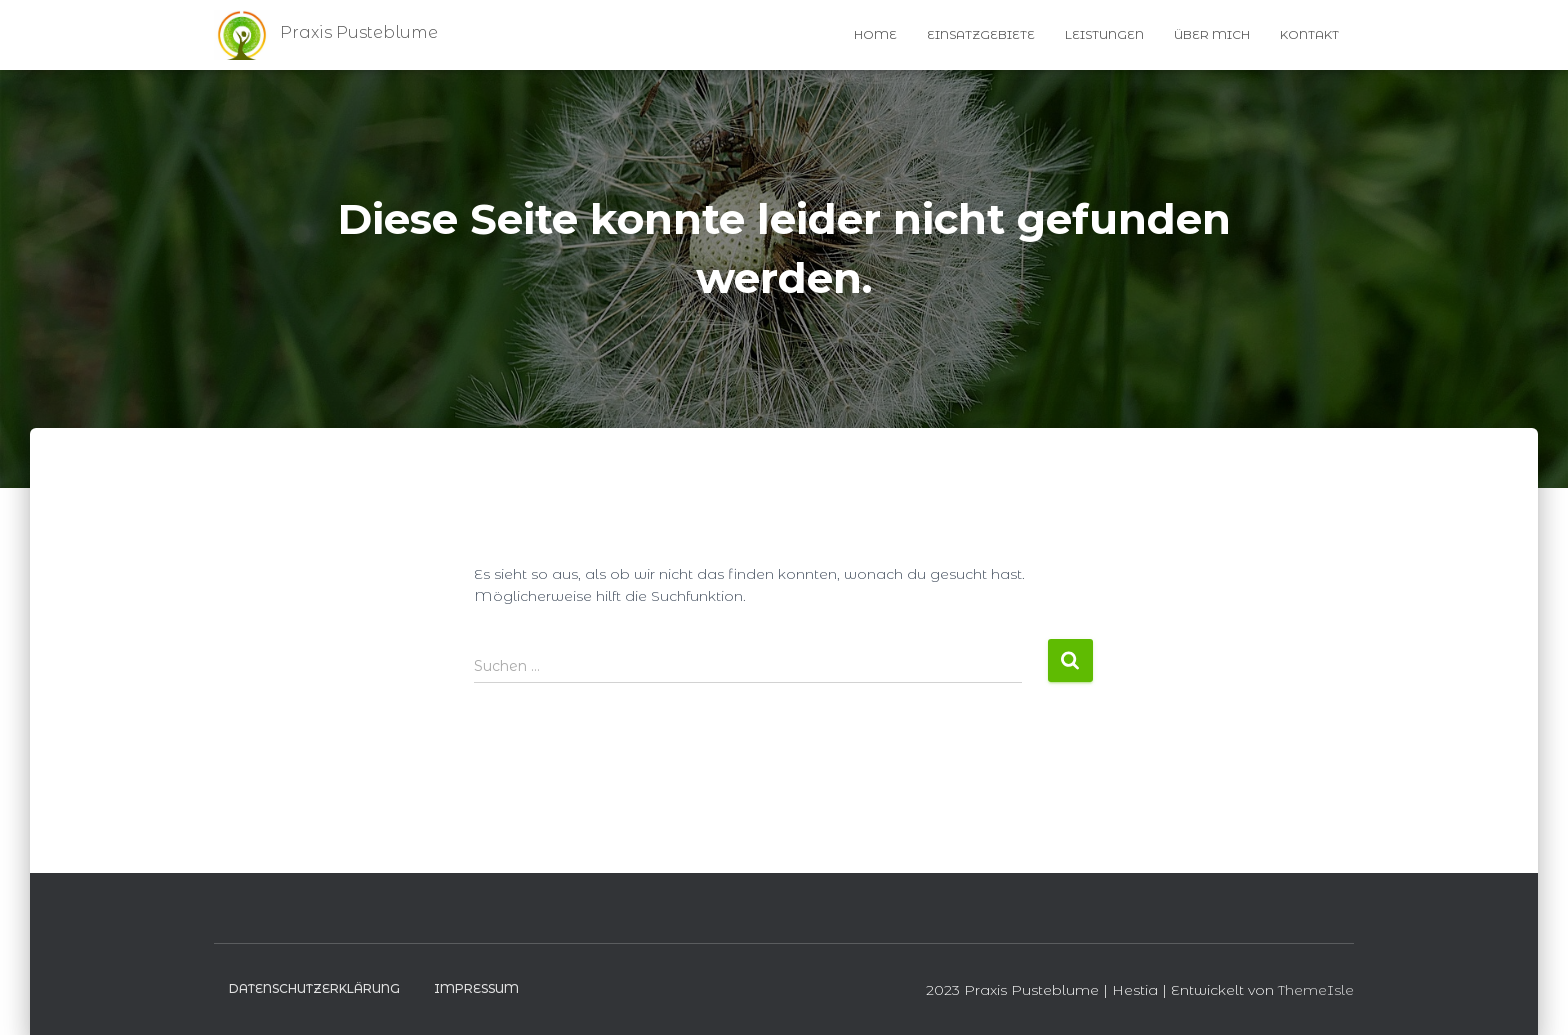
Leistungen (1104, 34)
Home (875, 34)
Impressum (476, 988)
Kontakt (1309, 34)
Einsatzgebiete (981, 34)
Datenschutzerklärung (314, 988)
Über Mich (1212, 34)
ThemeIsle (1316, 990)
